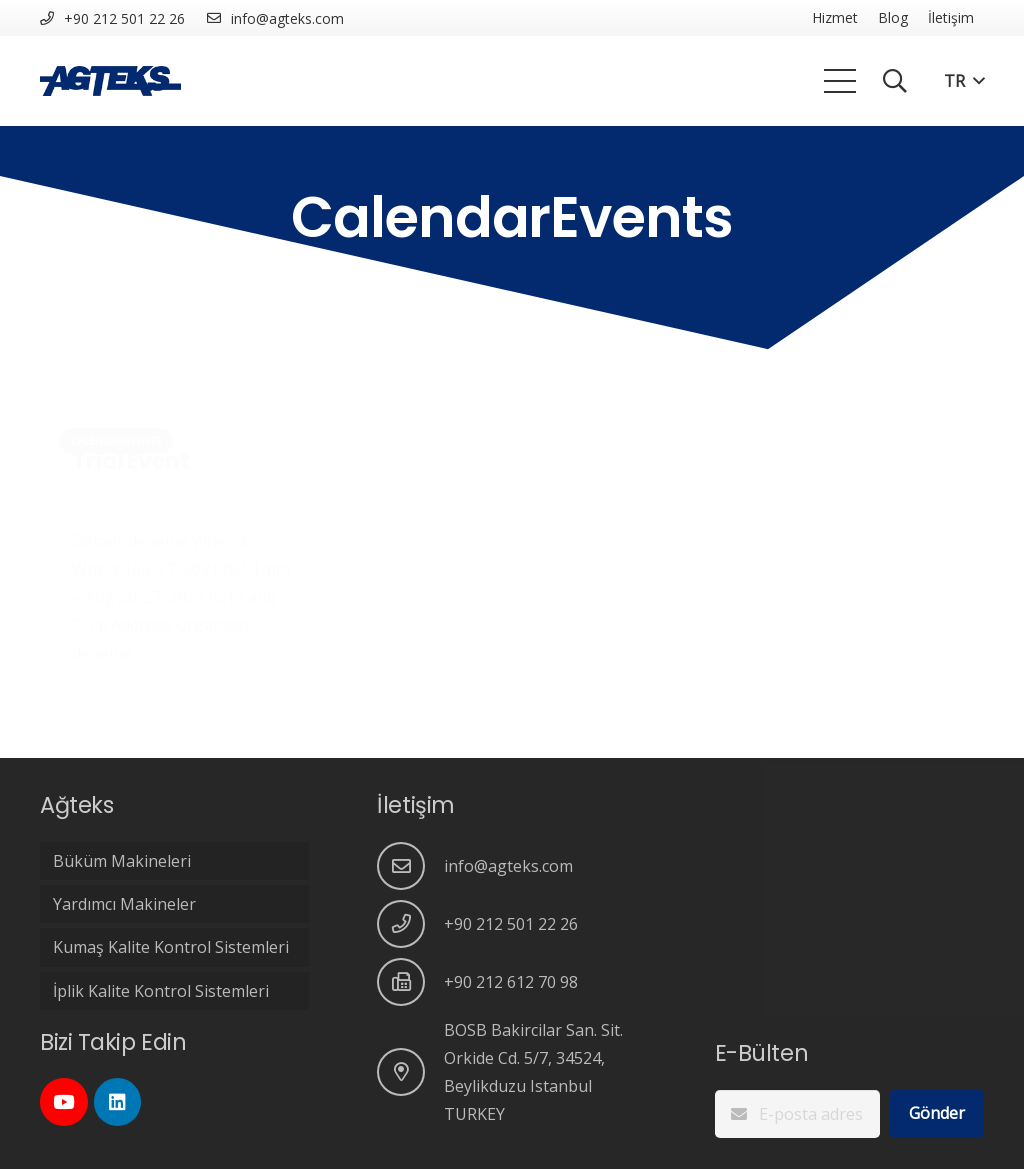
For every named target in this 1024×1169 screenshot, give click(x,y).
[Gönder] (937, 1114)
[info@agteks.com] (410, 866)
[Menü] (840, 81)
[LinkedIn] (118, 1102)
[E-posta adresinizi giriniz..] (797, 1114)
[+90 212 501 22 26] (410, 924)
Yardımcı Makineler (124, 904)
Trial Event (130, 461)
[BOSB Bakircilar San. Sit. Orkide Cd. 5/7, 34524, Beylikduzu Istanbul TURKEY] (410, 1072)
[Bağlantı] (110, 81)
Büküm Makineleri (122, 861)
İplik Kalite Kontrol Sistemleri (161, 991)
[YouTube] (64, 1102)
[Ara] (895, 81)
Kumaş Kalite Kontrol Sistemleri (171, 947)
